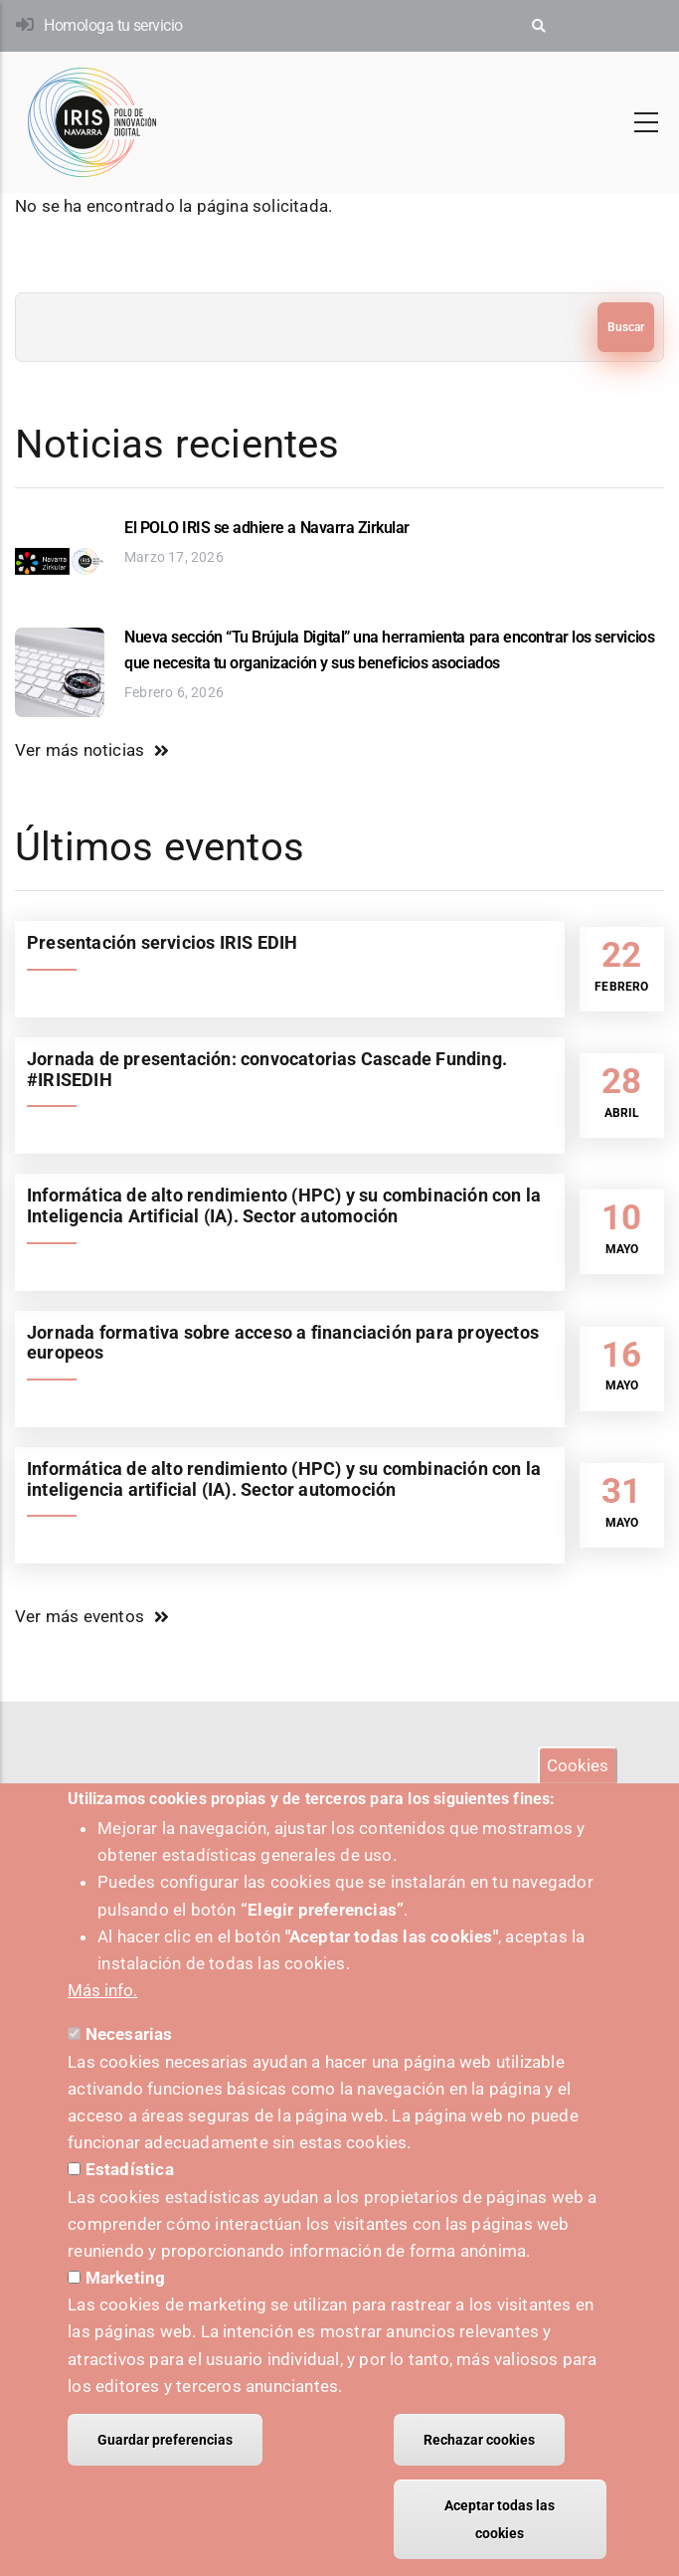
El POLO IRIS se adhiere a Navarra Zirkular (267, 527)
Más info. (102, 1990)
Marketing (125, 2278)
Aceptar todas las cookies (499, 2519)
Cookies (577, 1764)
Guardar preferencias (165, 2440)
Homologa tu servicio (113, 25)
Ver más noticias (79, 750)
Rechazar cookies (479, 2440)
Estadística (129, 2169)
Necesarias (129, 2034)
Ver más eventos (79, 1616)
